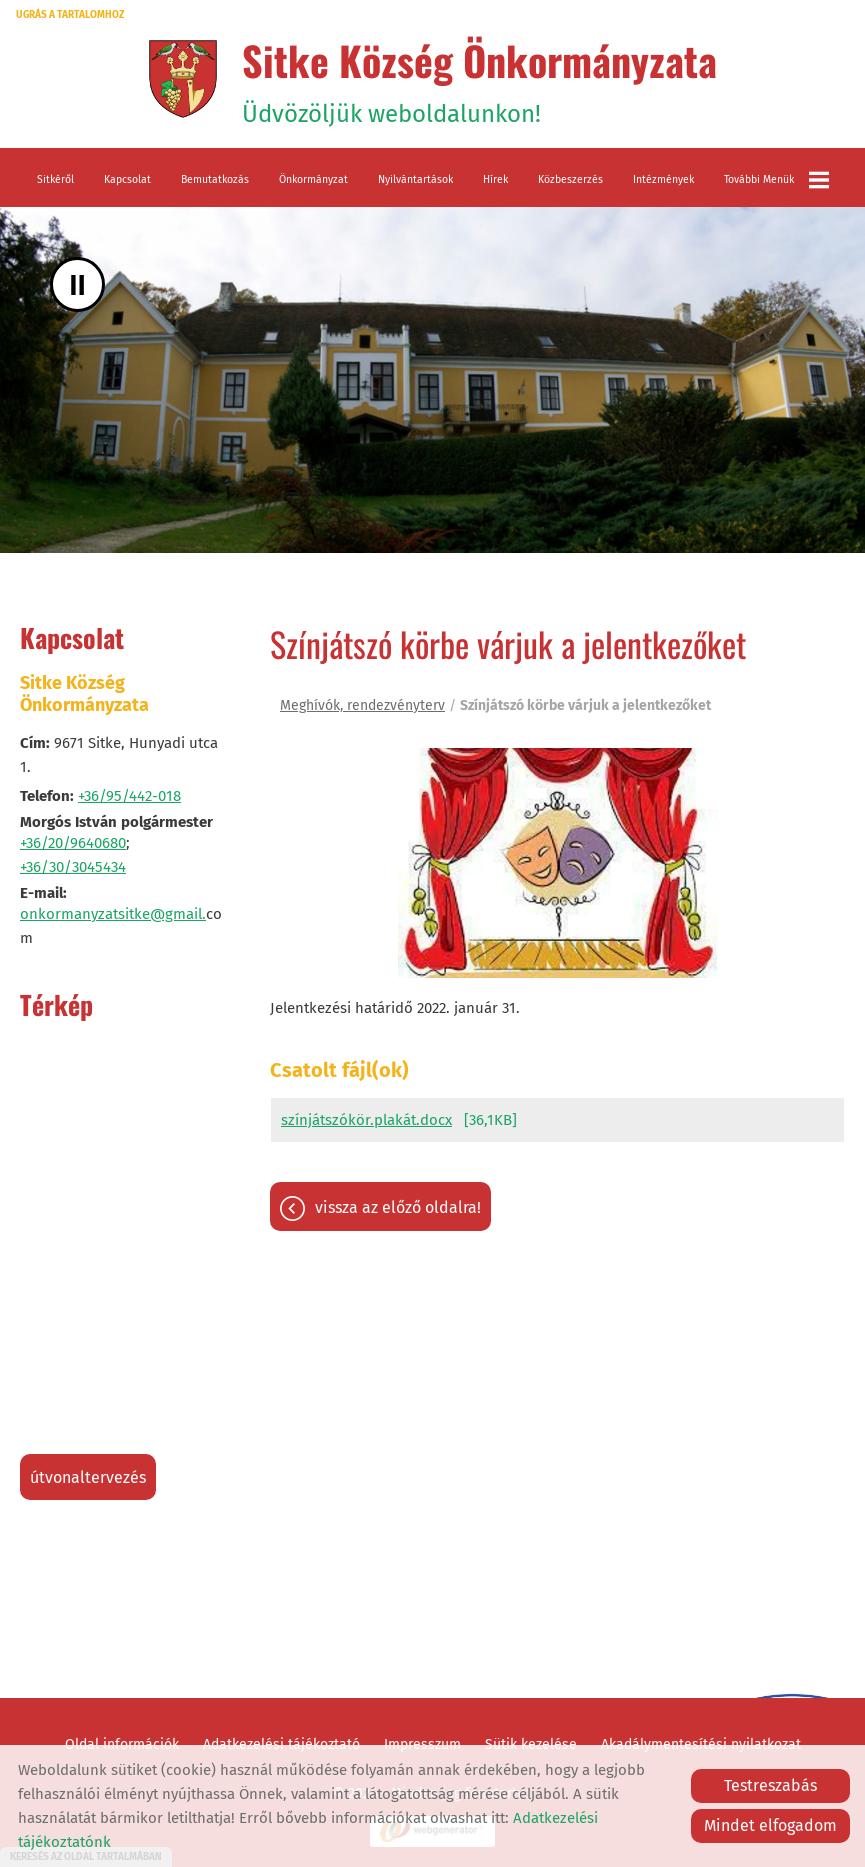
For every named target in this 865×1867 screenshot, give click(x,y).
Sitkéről (55, 179)
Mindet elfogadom (770, 1825)
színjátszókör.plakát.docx (366, 1120)
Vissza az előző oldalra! (398, 1207)
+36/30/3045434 (73, 867)
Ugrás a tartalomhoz (70, 15)
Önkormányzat (313, 179)
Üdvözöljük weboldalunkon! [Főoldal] (479, 79)
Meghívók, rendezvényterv (362, 705)
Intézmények (663, 179)
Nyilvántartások (415, 179)
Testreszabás (770, 1785)
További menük (776, 180)
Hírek (495, 179)
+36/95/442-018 (129, 796)
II (77, 284)
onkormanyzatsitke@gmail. (113, 914)
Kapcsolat (127, 179)
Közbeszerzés (570, 179)
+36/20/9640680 (73, 843)
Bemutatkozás (215, 179)
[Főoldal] (182, 79)
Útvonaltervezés (88, 1477)
